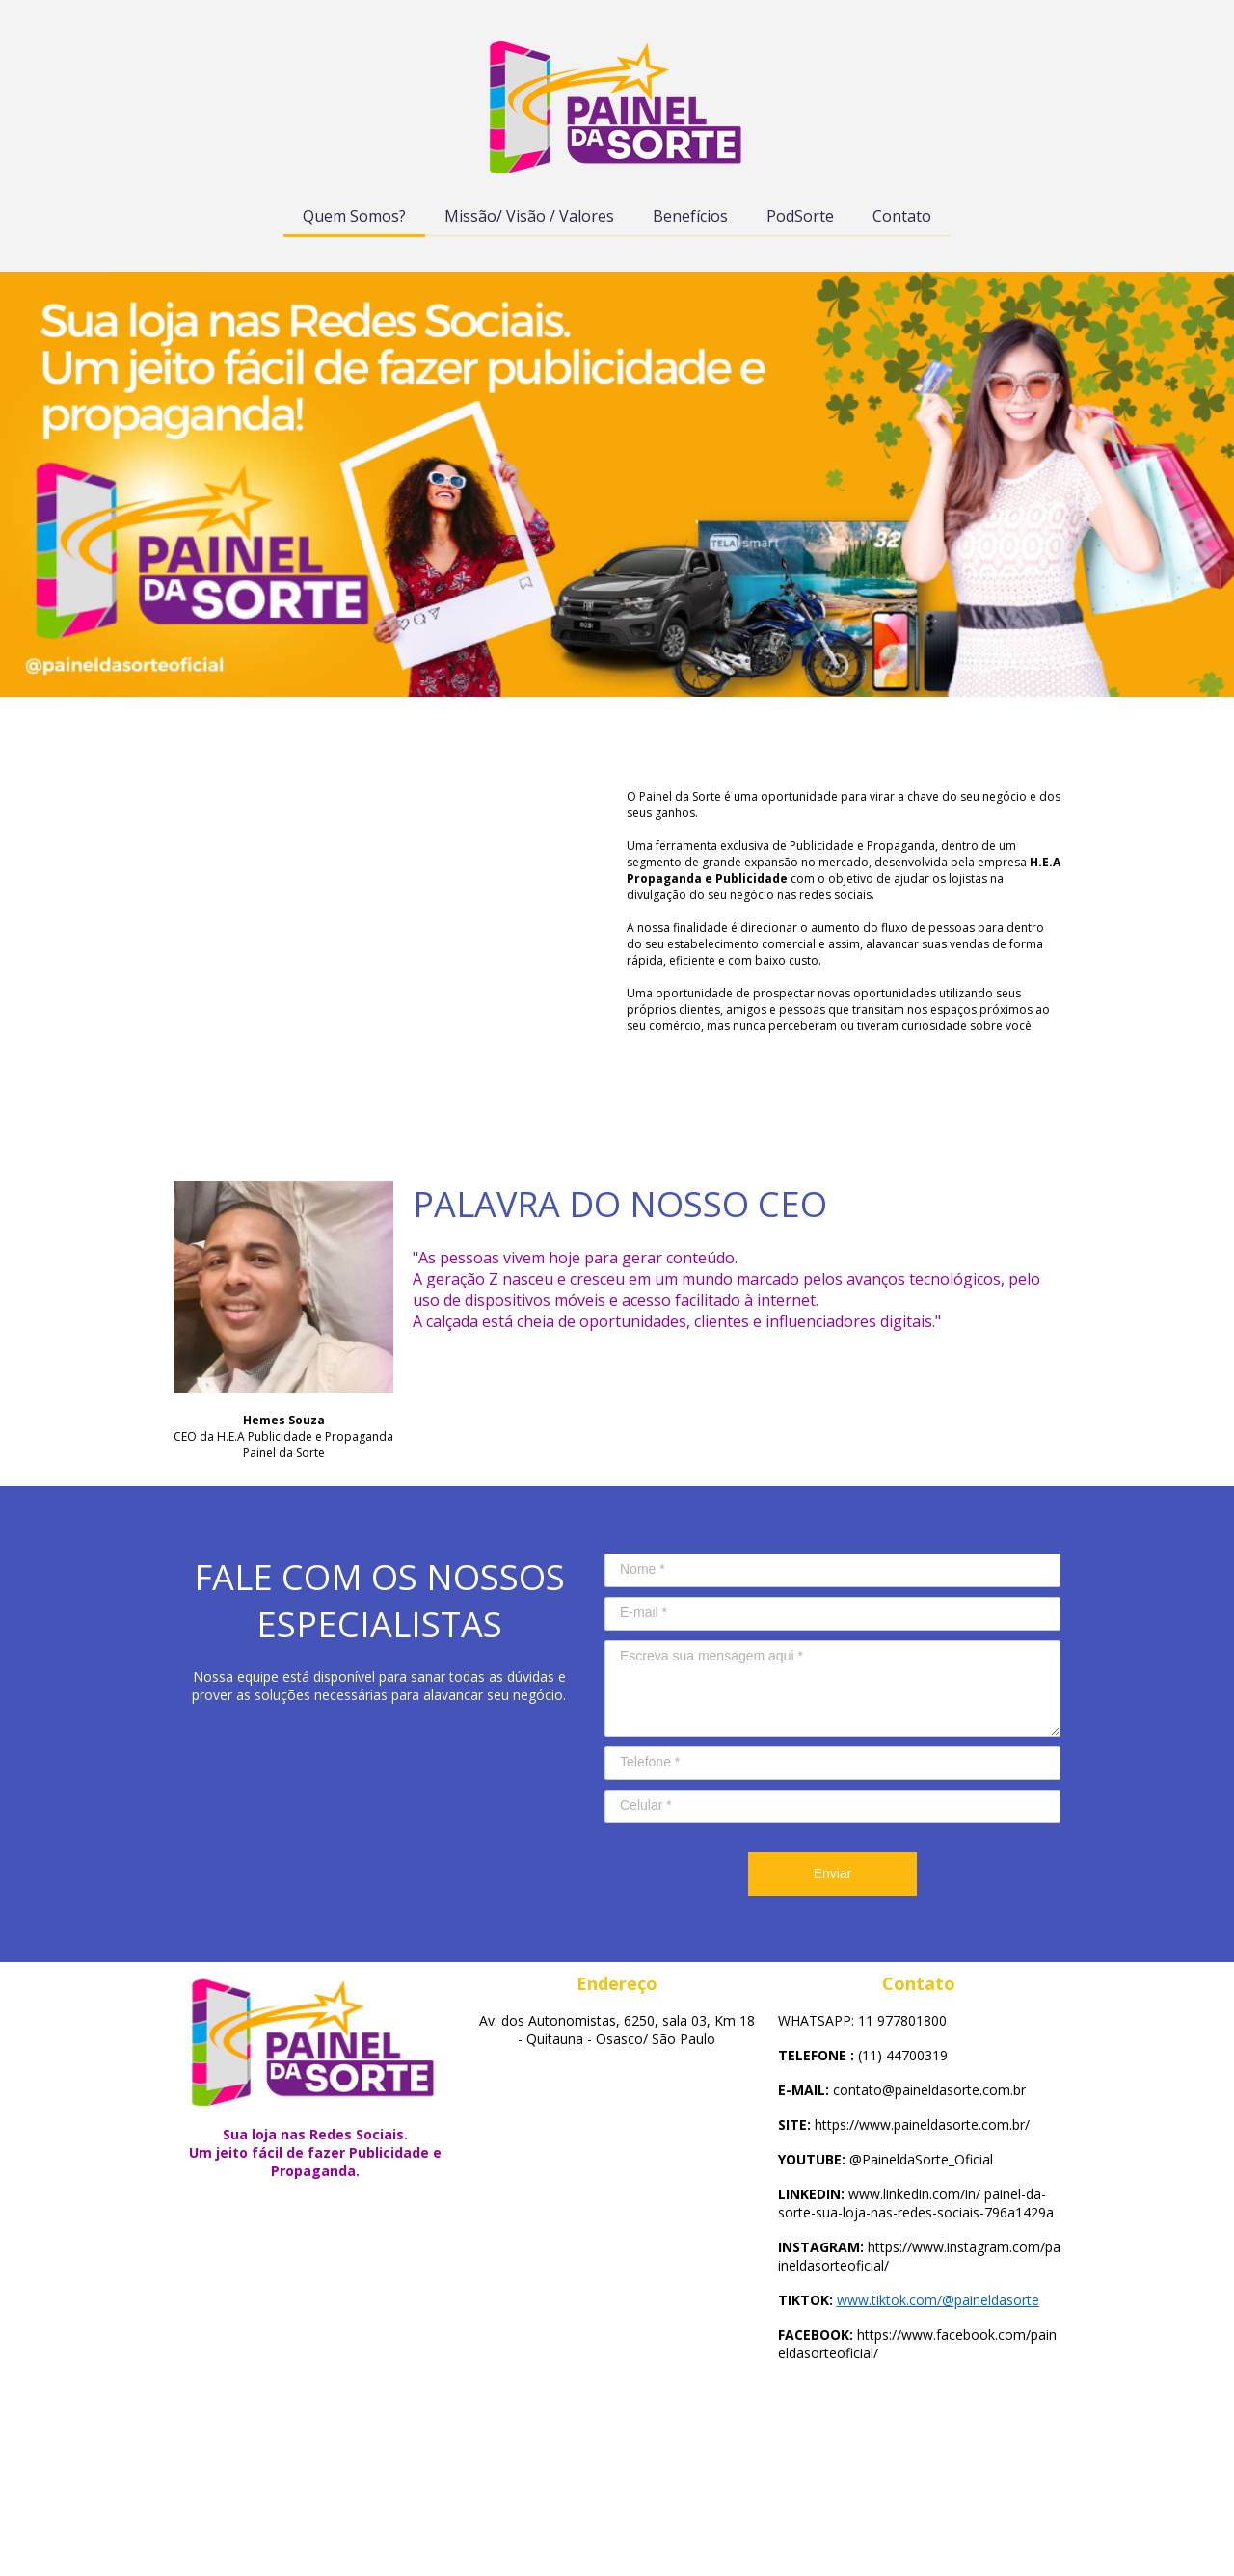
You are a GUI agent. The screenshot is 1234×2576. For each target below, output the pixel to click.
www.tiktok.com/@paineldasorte (938, 2300)
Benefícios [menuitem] (690, 215)
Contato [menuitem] (901, 215)
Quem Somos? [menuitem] (354, 215)
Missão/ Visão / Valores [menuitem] (529, 215)
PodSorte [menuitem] (800, 215)
